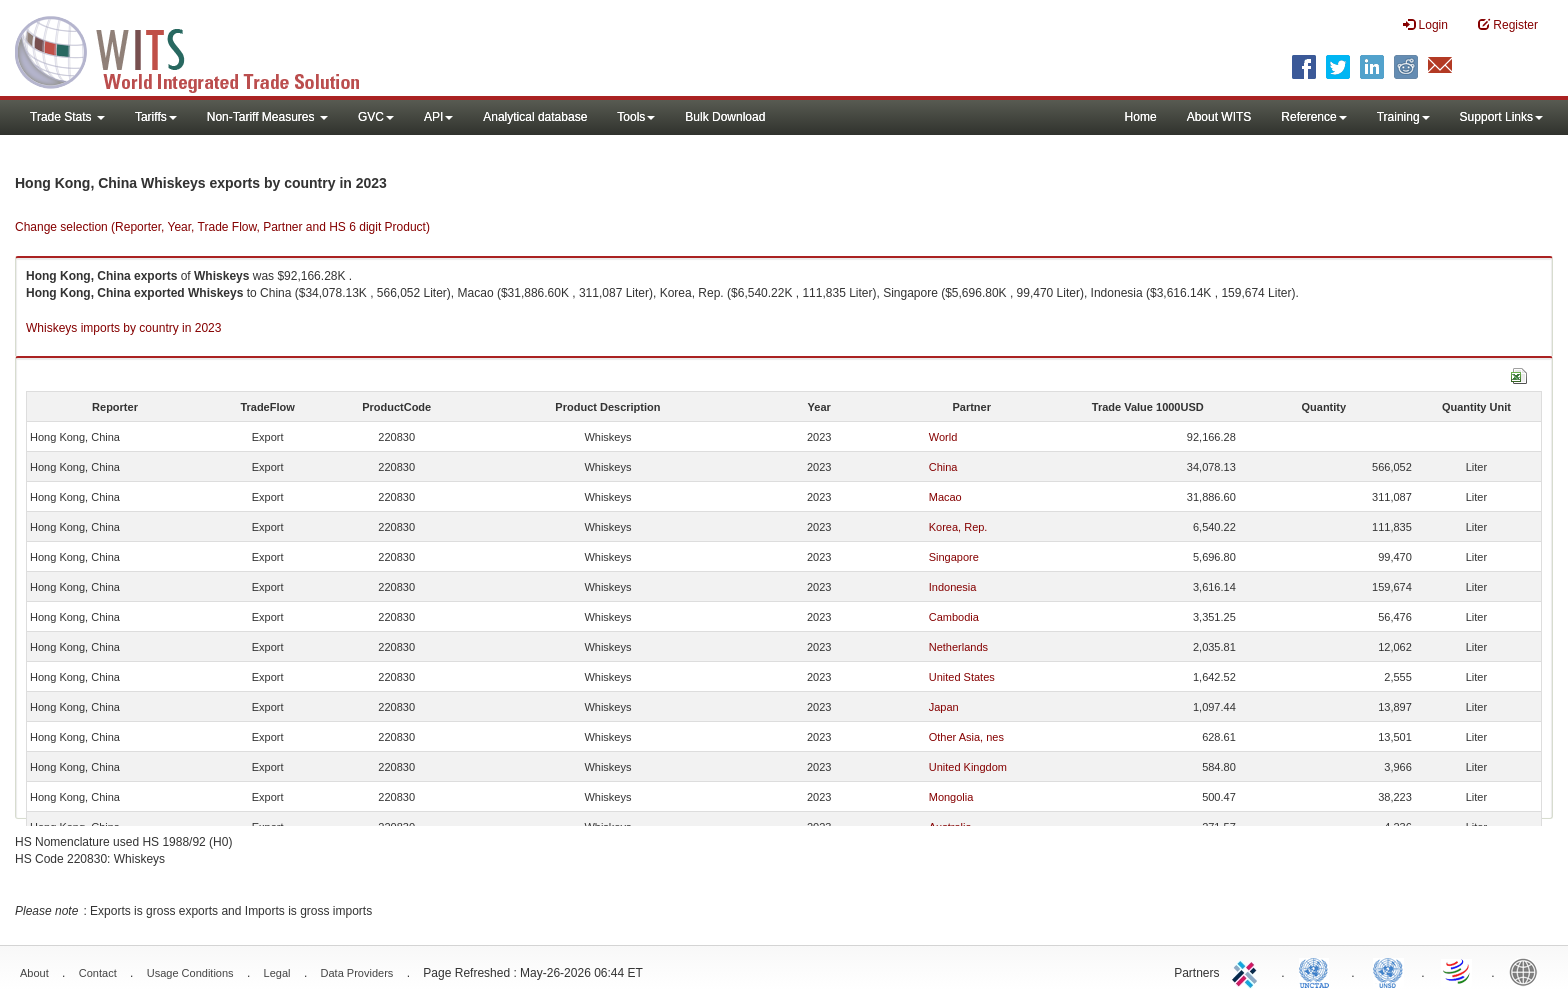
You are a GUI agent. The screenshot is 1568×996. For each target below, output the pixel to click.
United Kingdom (968, 767)
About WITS (1219, 117)
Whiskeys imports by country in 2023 (123, 328)
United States (962, 677)
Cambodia (954, 617)
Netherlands (958, 647)
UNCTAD (1318, 971)
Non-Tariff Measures (267, 117)
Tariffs (156, 117)
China (943, 467)
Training (1403, 117)
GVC (376, 117)
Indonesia (953, 587)
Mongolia (951, 797)
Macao (945, 497)
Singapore (954, 557)
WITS (200, 50)
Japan (944, 707)
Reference (1313, 117)
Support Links (1501, 117)
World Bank (1528, 971)
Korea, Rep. (958, 527)
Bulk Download (725, 117)
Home (1141, 117)
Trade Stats (67, 117)
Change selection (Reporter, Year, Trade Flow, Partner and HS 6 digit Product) (222, 227)
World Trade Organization (1458, 971)
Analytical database (535, 117)
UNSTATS (1388, 971)
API (438, 117)
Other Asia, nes (966, 737)
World (943, 437)
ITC (1248, 971)
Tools (636, 117)
